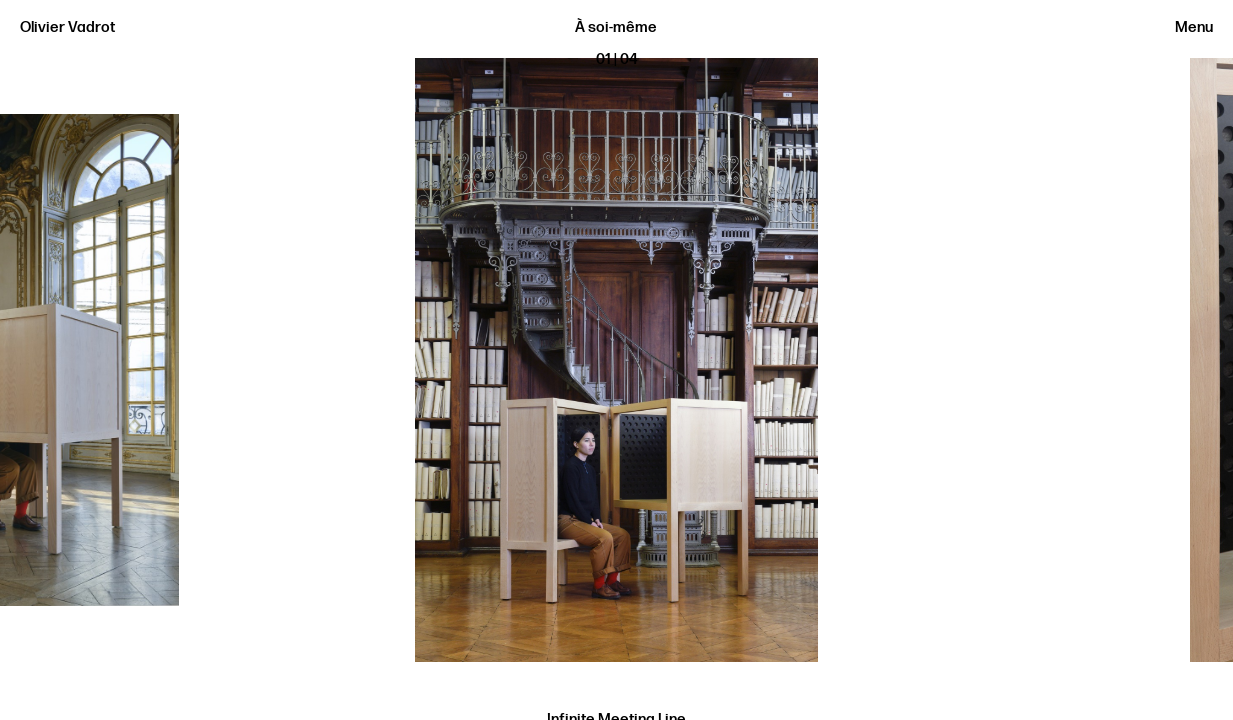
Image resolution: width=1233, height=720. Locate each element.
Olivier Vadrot (67, 27)
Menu (1194, 27)
